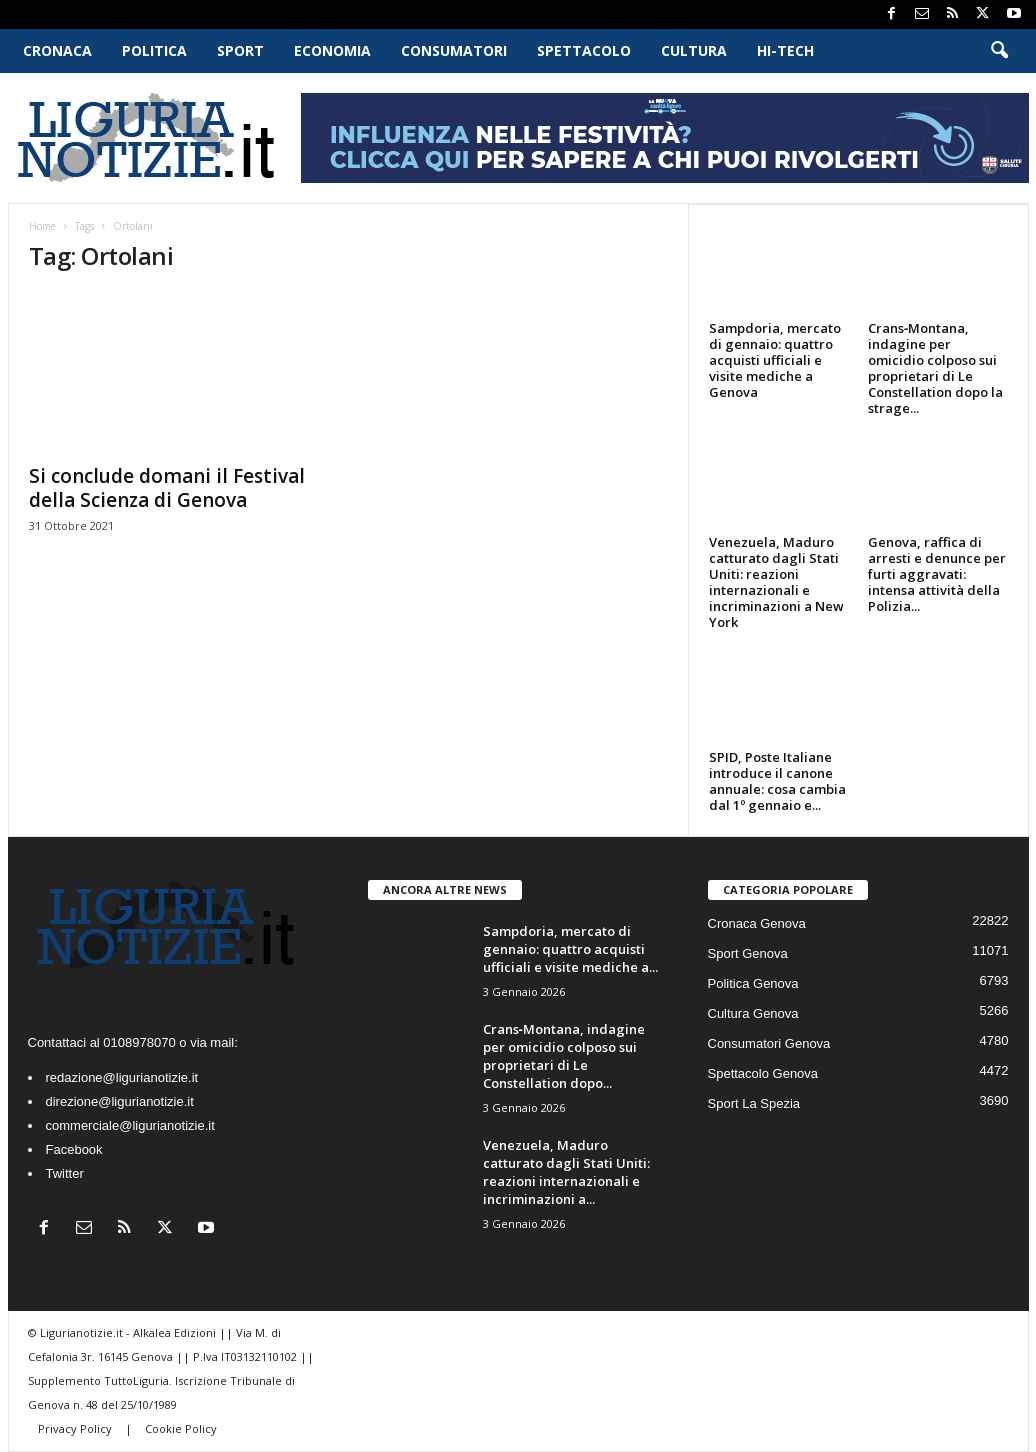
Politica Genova (753, 983)
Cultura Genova (753, 1013)
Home (42, 226)
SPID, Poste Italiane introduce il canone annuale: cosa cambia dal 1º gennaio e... (777, 781)
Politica (154, 50)
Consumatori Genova (769, 1043)
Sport (240, 50)
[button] (999, 51)
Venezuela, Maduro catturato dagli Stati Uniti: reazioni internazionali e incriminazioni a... (566, 1172)
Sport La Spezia (754, 1103)
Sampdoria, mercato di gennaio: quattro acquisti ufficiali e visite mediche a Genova (775, 360)
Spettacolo (584, 50)
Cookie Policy (181, 1428)
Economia (332, 50)
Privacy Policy (76, 1428)
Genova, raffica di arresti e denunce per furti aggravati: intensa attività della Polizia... (937, 574)
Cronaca (57, 50)
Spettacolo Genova (763, 1073)
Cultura (694, 50)
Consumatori (454, 50)
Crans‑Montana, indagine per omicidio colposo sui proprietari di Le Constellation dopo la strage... (935, 368)
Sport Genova (748, 953)
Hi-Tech (785, 50)
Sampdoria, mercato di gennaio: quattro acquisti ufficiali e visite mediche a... (570, 949)
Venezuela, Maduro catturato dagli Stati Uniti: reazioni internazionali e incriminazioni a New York (776, 582)
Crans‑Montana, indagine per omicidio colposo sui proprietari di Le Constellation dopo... (564, 1056)
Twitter (65, 1173)
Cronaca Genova (757, 923)
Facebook (74, 1149)
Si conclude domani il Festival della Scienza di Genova (167, 488)
